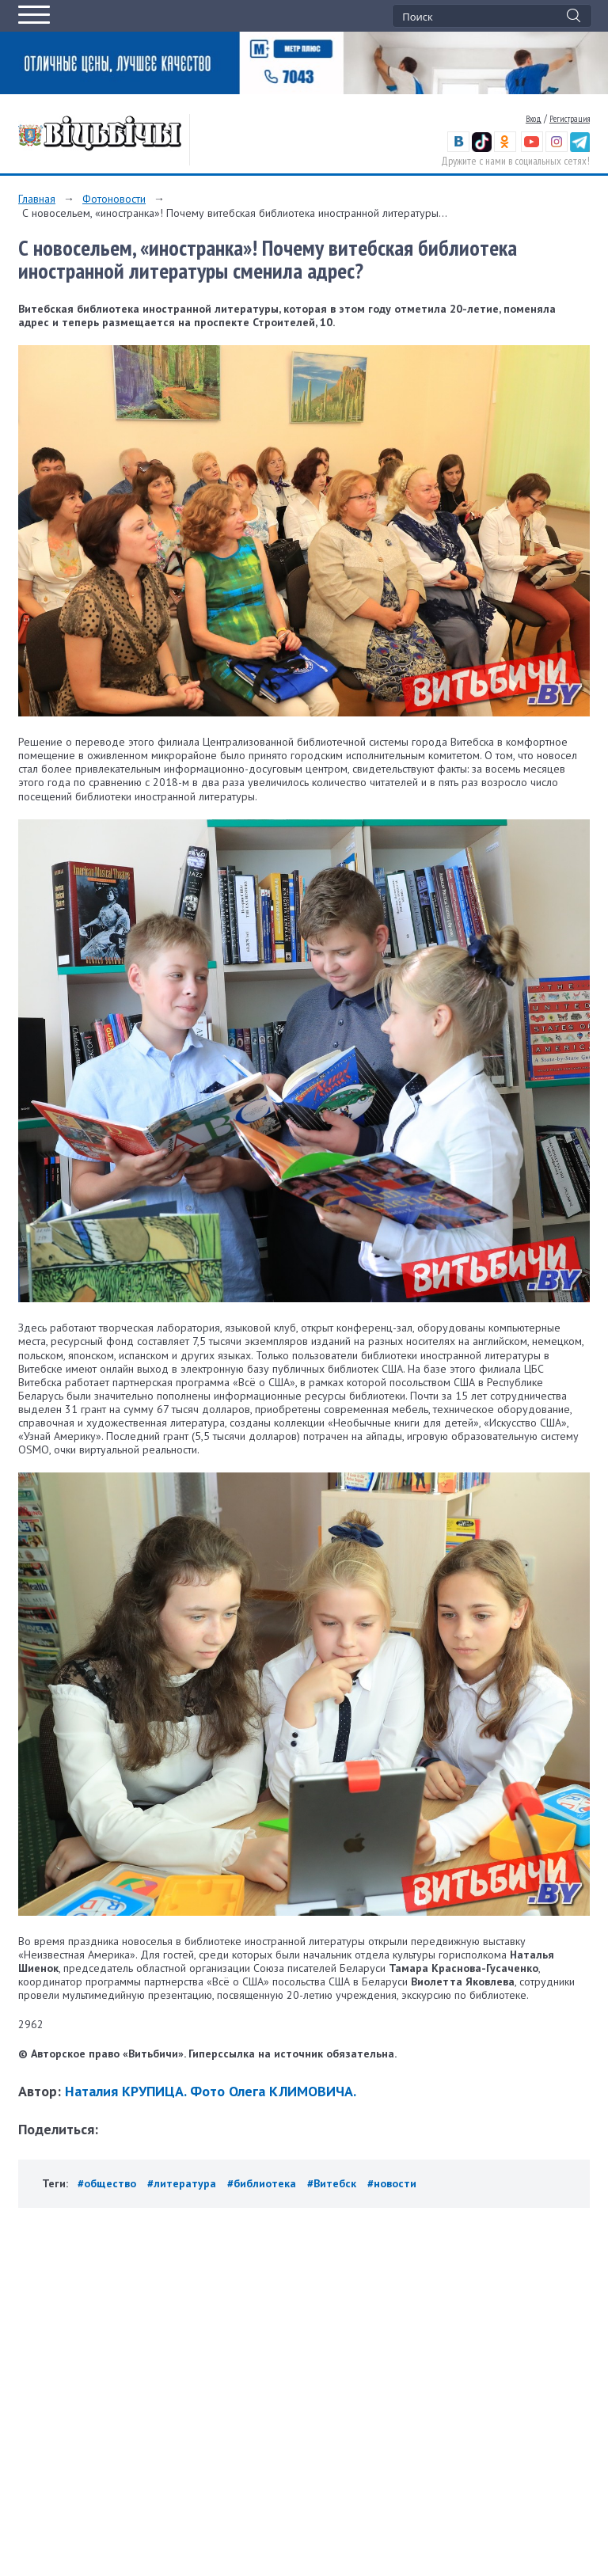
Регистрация (569, 118)
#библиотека (261, 2183)
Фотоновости (114, 199)
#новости (391, 2183)
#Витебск (331, 2183)
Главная (36, 199)
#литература (181, 2183)
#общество (107, 2183)
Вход (534, 118)
